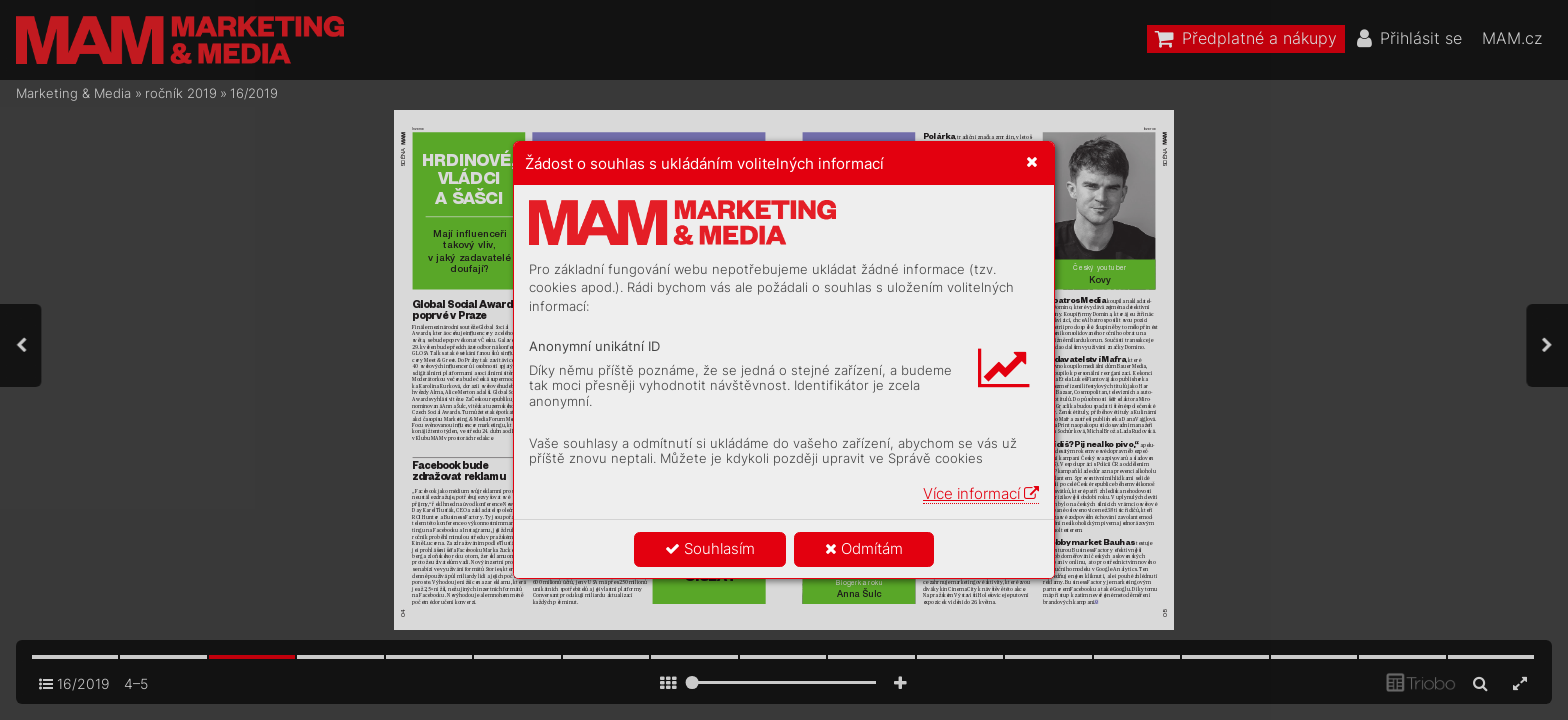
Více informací (981, 493)
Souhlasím (710, 548)
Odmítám (864, 548)
